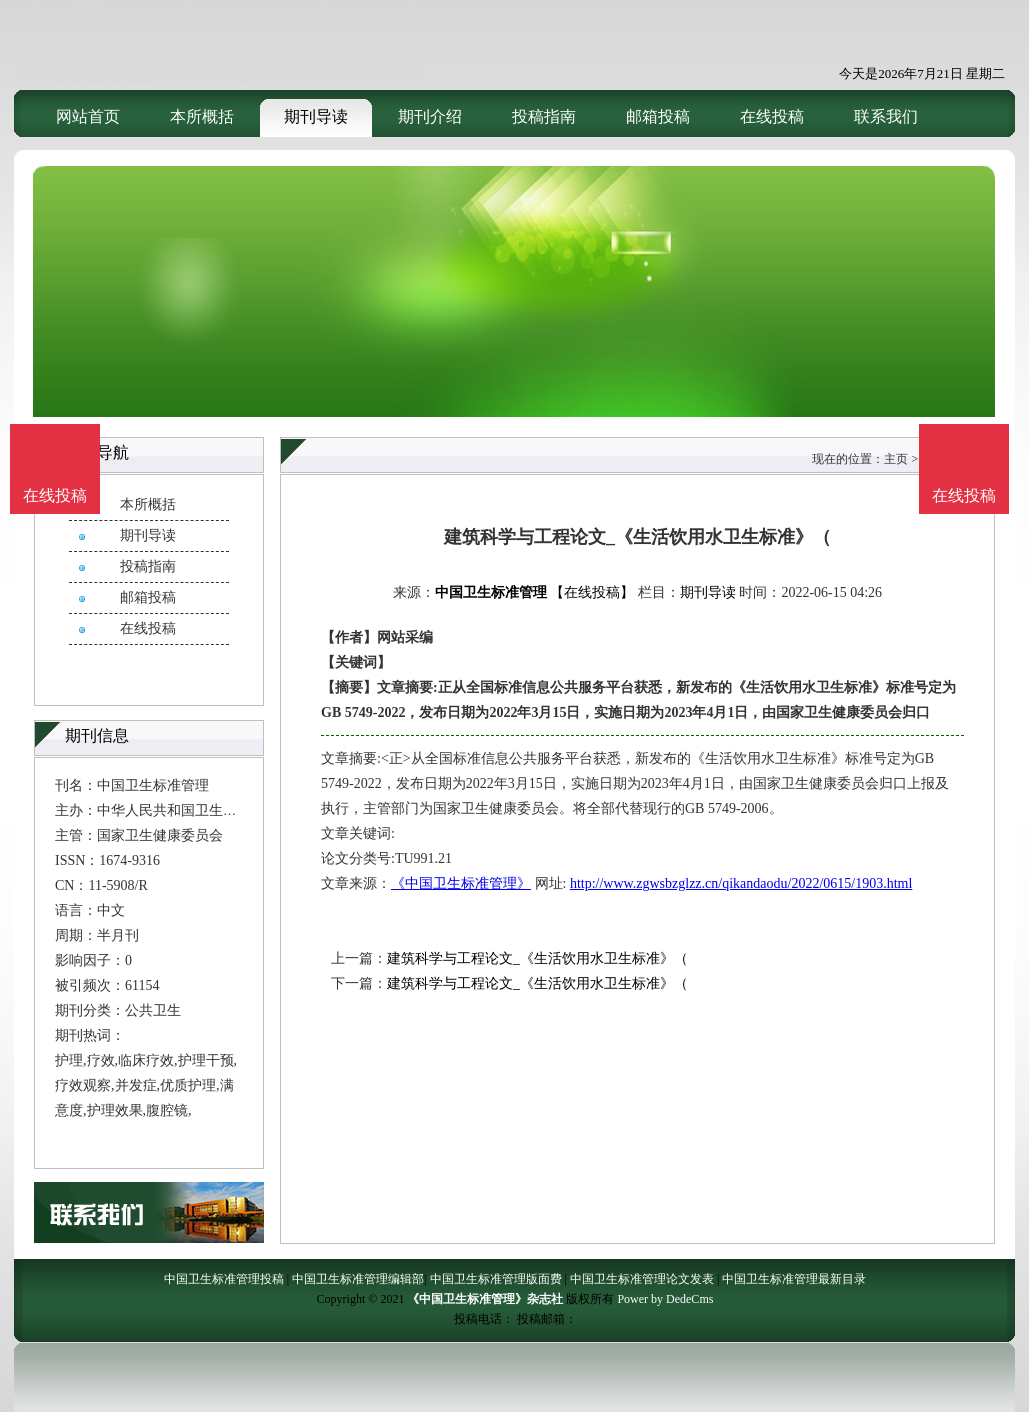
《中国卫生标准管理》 (461, 883)
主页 (896, 459)
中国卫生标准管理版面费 (496, 1279)
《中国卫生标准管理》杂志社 (485, 1299)
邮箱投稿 (658, 116)
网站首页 (88, 116)
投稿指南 (544, 116)
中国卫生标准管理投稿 (224, 1279)
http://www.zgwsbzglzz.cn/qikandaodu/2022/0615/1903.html (741, 883)
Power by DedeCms (665, 1299)
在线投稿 (772, 116)
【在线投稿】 (592, 592)
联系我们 (886, 116)
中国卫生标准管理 (491, 592)
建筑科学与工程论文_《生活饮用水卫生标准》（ (537, 958)
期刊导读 (316, 116)
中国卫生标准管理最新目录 (794, 1279)
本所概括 (202, 116)
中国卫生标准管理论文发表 (642, 1279)
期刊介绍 (430, 116)
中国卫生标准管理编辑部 (358, 1279)
